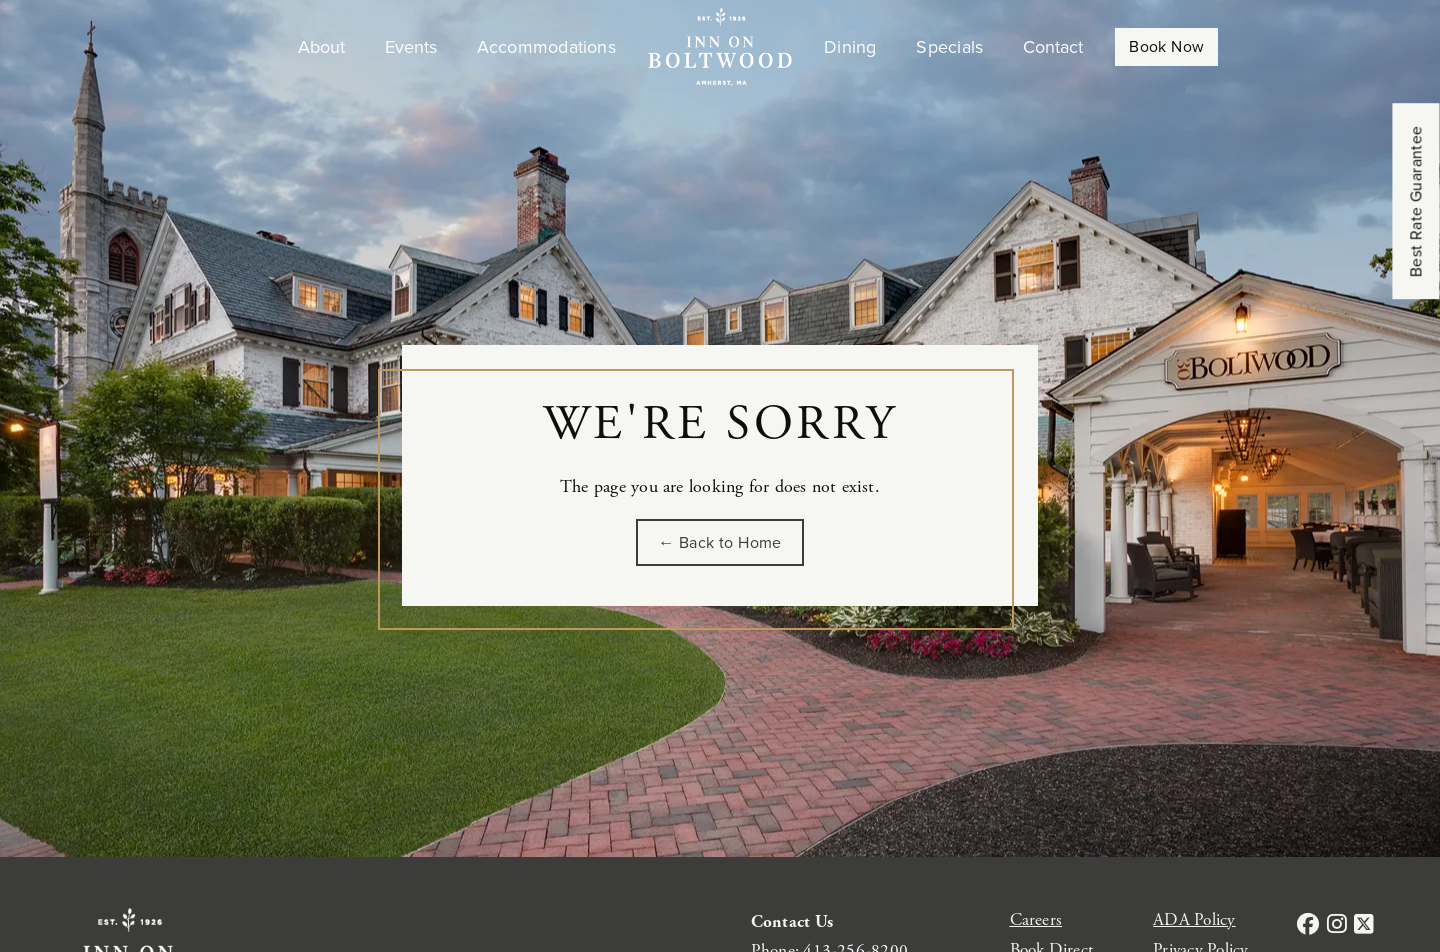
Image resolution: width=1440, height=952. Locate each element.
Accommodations (546, 47)
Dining (850, 47)
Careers (1036, 920)
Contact (1053, 47)
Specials (949, 47)
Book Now (1166, 46)
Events (411, 47)
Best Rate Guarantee (1416, 202)
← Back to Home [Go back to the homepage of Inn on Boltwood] (720, 542)
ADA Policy (1194, 920)
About (321, 47)
